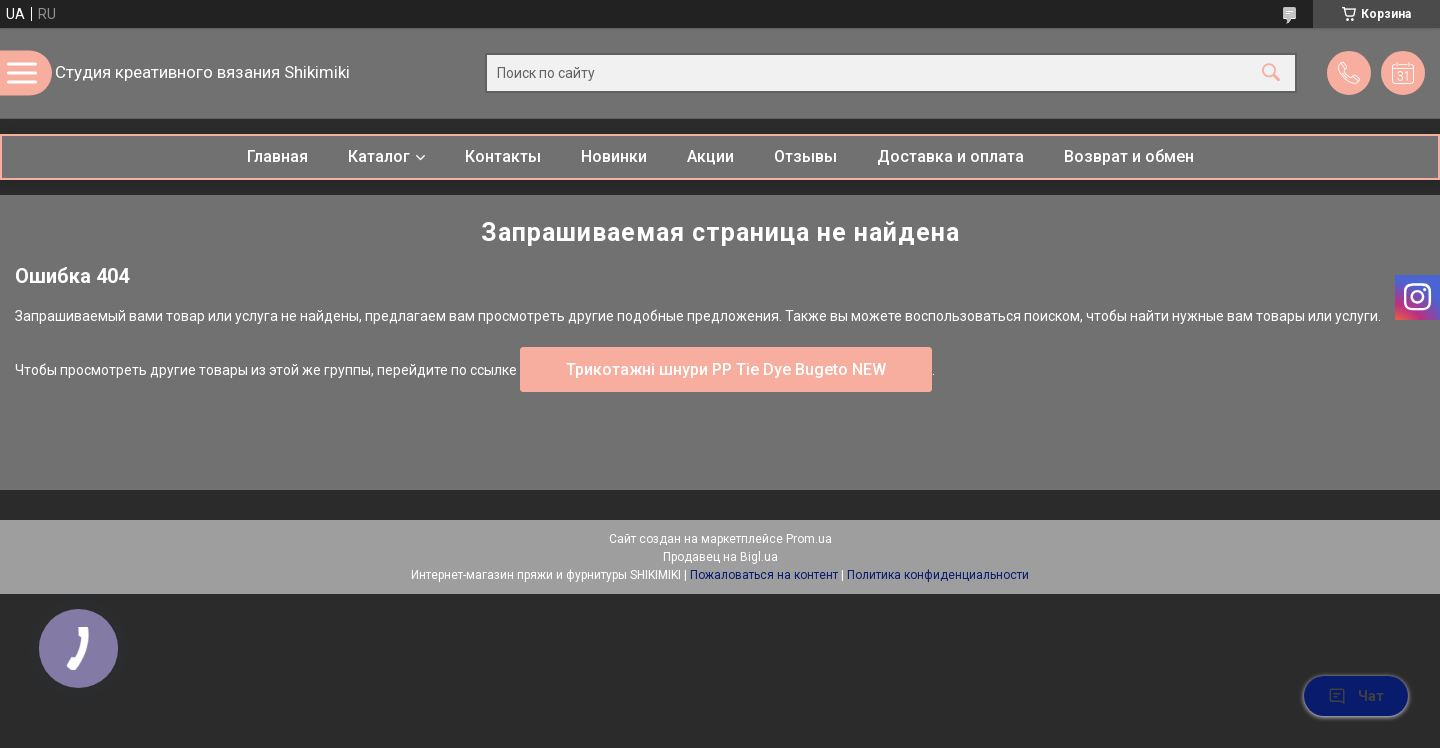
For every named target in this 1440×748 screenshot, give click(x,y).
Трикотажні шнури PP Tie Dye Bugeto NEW (726, 369)
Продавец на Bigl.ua (720, 557)
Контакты (503, 156)
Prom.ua (809, 539)
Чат (1356, 696)
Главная (277, 156)
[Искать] (1271, 73)
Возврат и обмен (1129, 156)
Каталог (379, 156)
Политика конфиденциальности (938, 575)
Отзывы (805, 156)
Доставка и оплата (950, 156)
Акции (710, 156)
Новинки (614, 156)
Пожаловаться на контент (764, 575)
